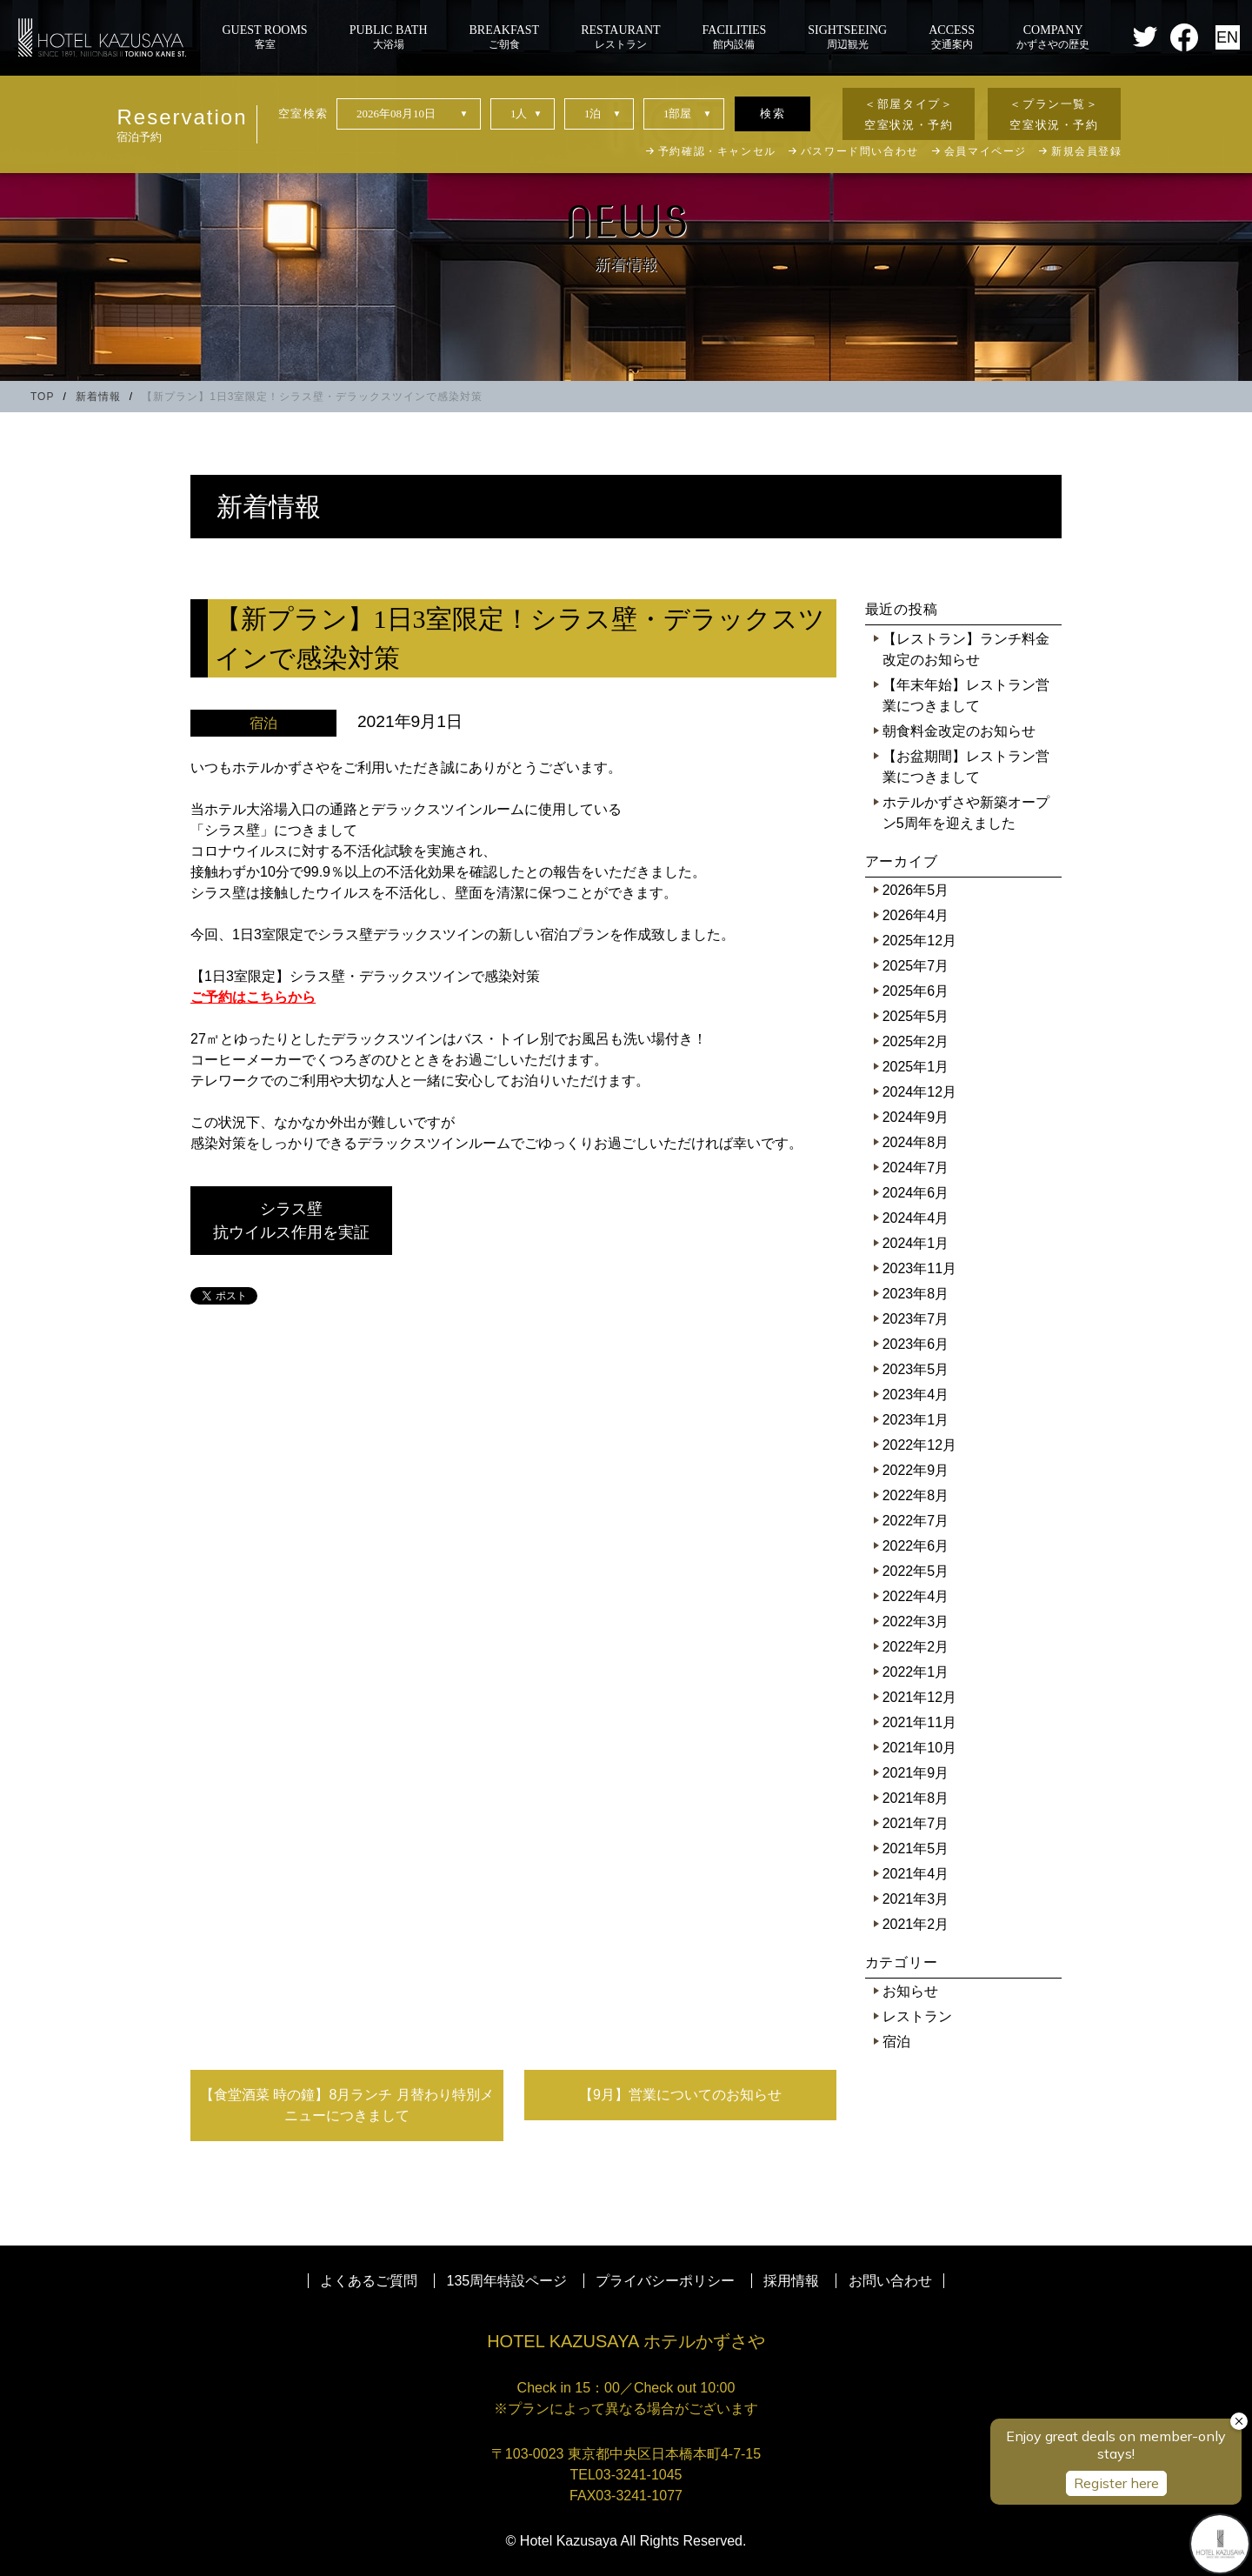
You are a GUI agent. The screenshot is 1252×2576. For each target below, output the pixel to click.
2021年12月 (919, 1697)
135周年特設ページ (507, 2280)
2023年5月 (915, 1369)
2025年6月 (915, 991)
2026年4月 (915, 915)
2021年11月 (919, 1722)
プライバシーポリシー (665, 2280)
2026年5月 (915, 890)
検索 (772, 113)
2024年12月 (919, 1091)
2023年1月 (915, 1419)
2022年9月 (915, 1470)
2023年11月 (919, 1268)
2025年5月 (915, 1016)
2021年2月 (915, 1924)
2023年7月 (915, 1318)
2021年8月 (915, 1798)
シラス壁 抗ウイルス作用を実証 (302, 1220)
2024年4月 (915, 1218)
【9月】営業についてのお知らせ (680, 2094)
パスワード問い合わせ (860, 151)
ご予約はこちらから (253, 997)
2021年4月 (915, 1873)
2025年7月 (915, 965)
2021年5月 (915, 1848)
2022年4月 (915, 1596)
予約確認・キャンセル (717, 151)
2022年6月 (915, 1545)
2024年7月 (915, 1167)
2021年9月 (915, 1772)
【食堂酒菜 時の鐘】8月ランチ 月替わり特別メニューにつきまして (347, 2105)
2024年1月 (915, 1243)
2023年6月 (915, 1344)
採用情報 (791, 2280)
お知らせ (910, 1991)
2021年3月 (915, 1899)
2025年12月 (919, 940)
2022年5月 (915, 1571)
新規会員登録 (1086, 151)
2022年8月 (915, 1495)
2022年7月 (915, 1520)
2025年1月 (915, 1066)
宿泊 (896, 2041)
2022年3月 (915, 1621)
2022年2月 (915, 1646)
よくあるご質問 (368, 2280)
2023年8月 (915, 1293)
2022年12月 (919, 1445)
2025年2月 (915, 1041)
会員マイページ (985, 151)
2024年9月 (915, 1117)
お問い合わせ (890, 2280)
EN (1227, 37)
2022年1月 (915, 1672)
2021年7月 (915, 1823)
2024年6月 (915, 1192)
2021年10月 (919, 1747)
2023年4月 (915, 1394)
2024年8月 (915, 1142)
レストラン (917, 2016)
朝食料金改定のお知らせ (959, 731)
